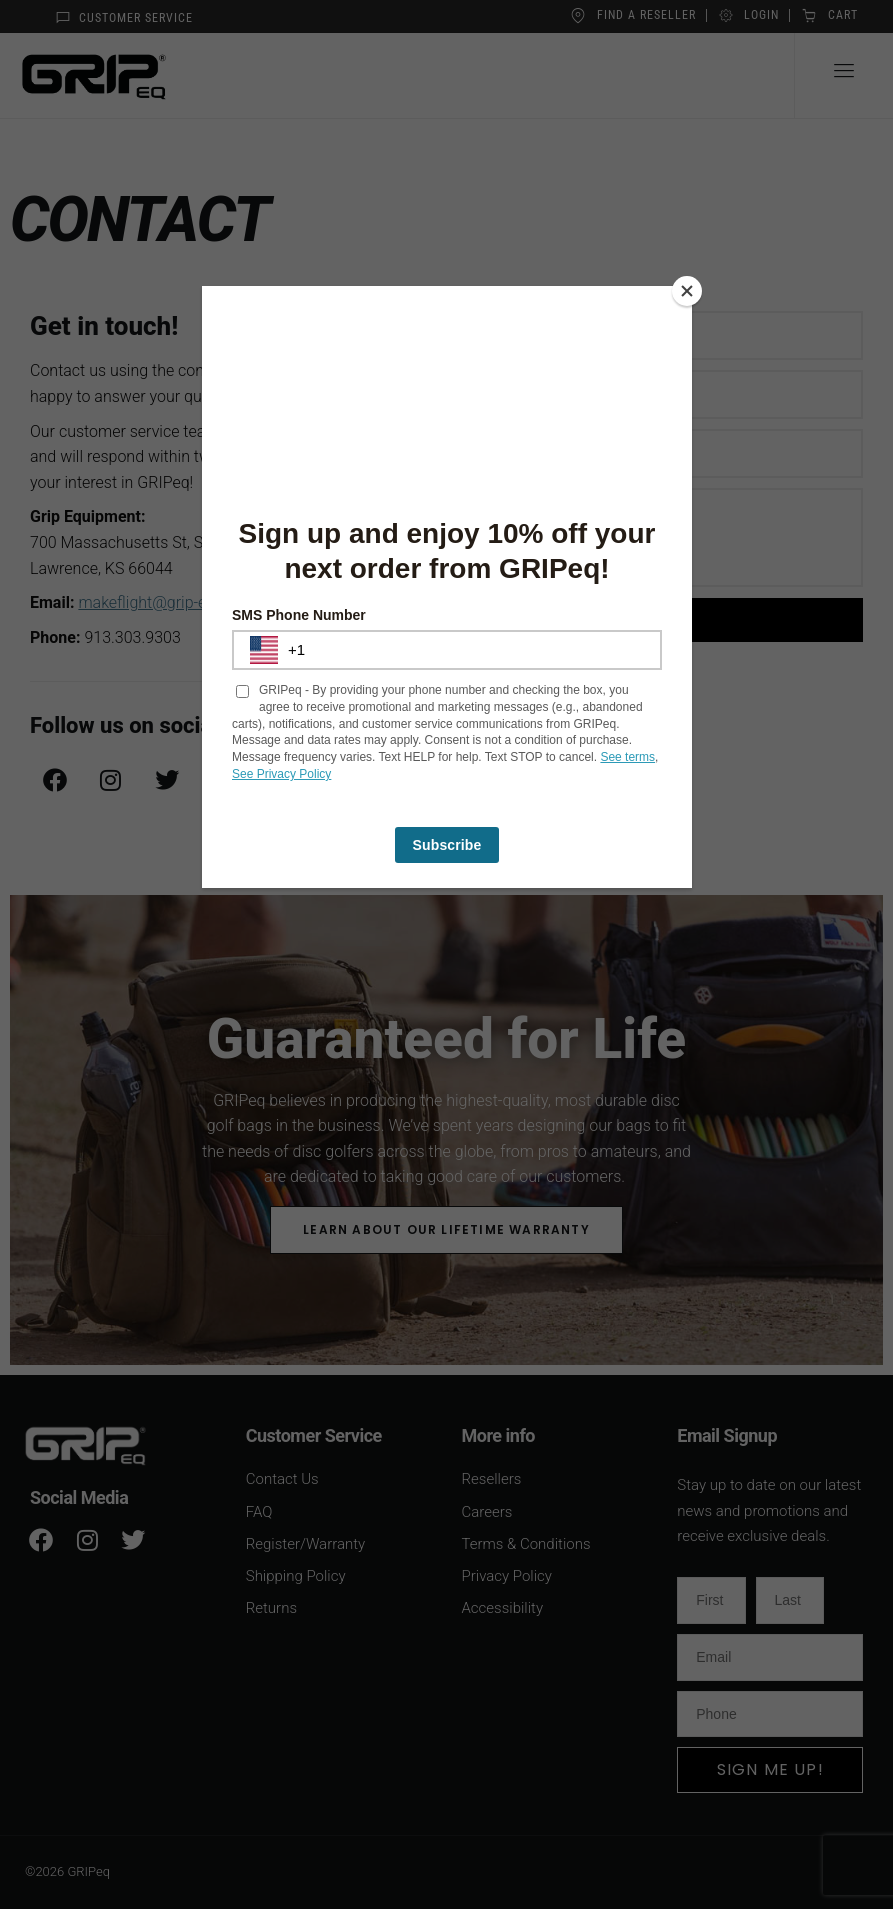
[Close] (687, 291)
